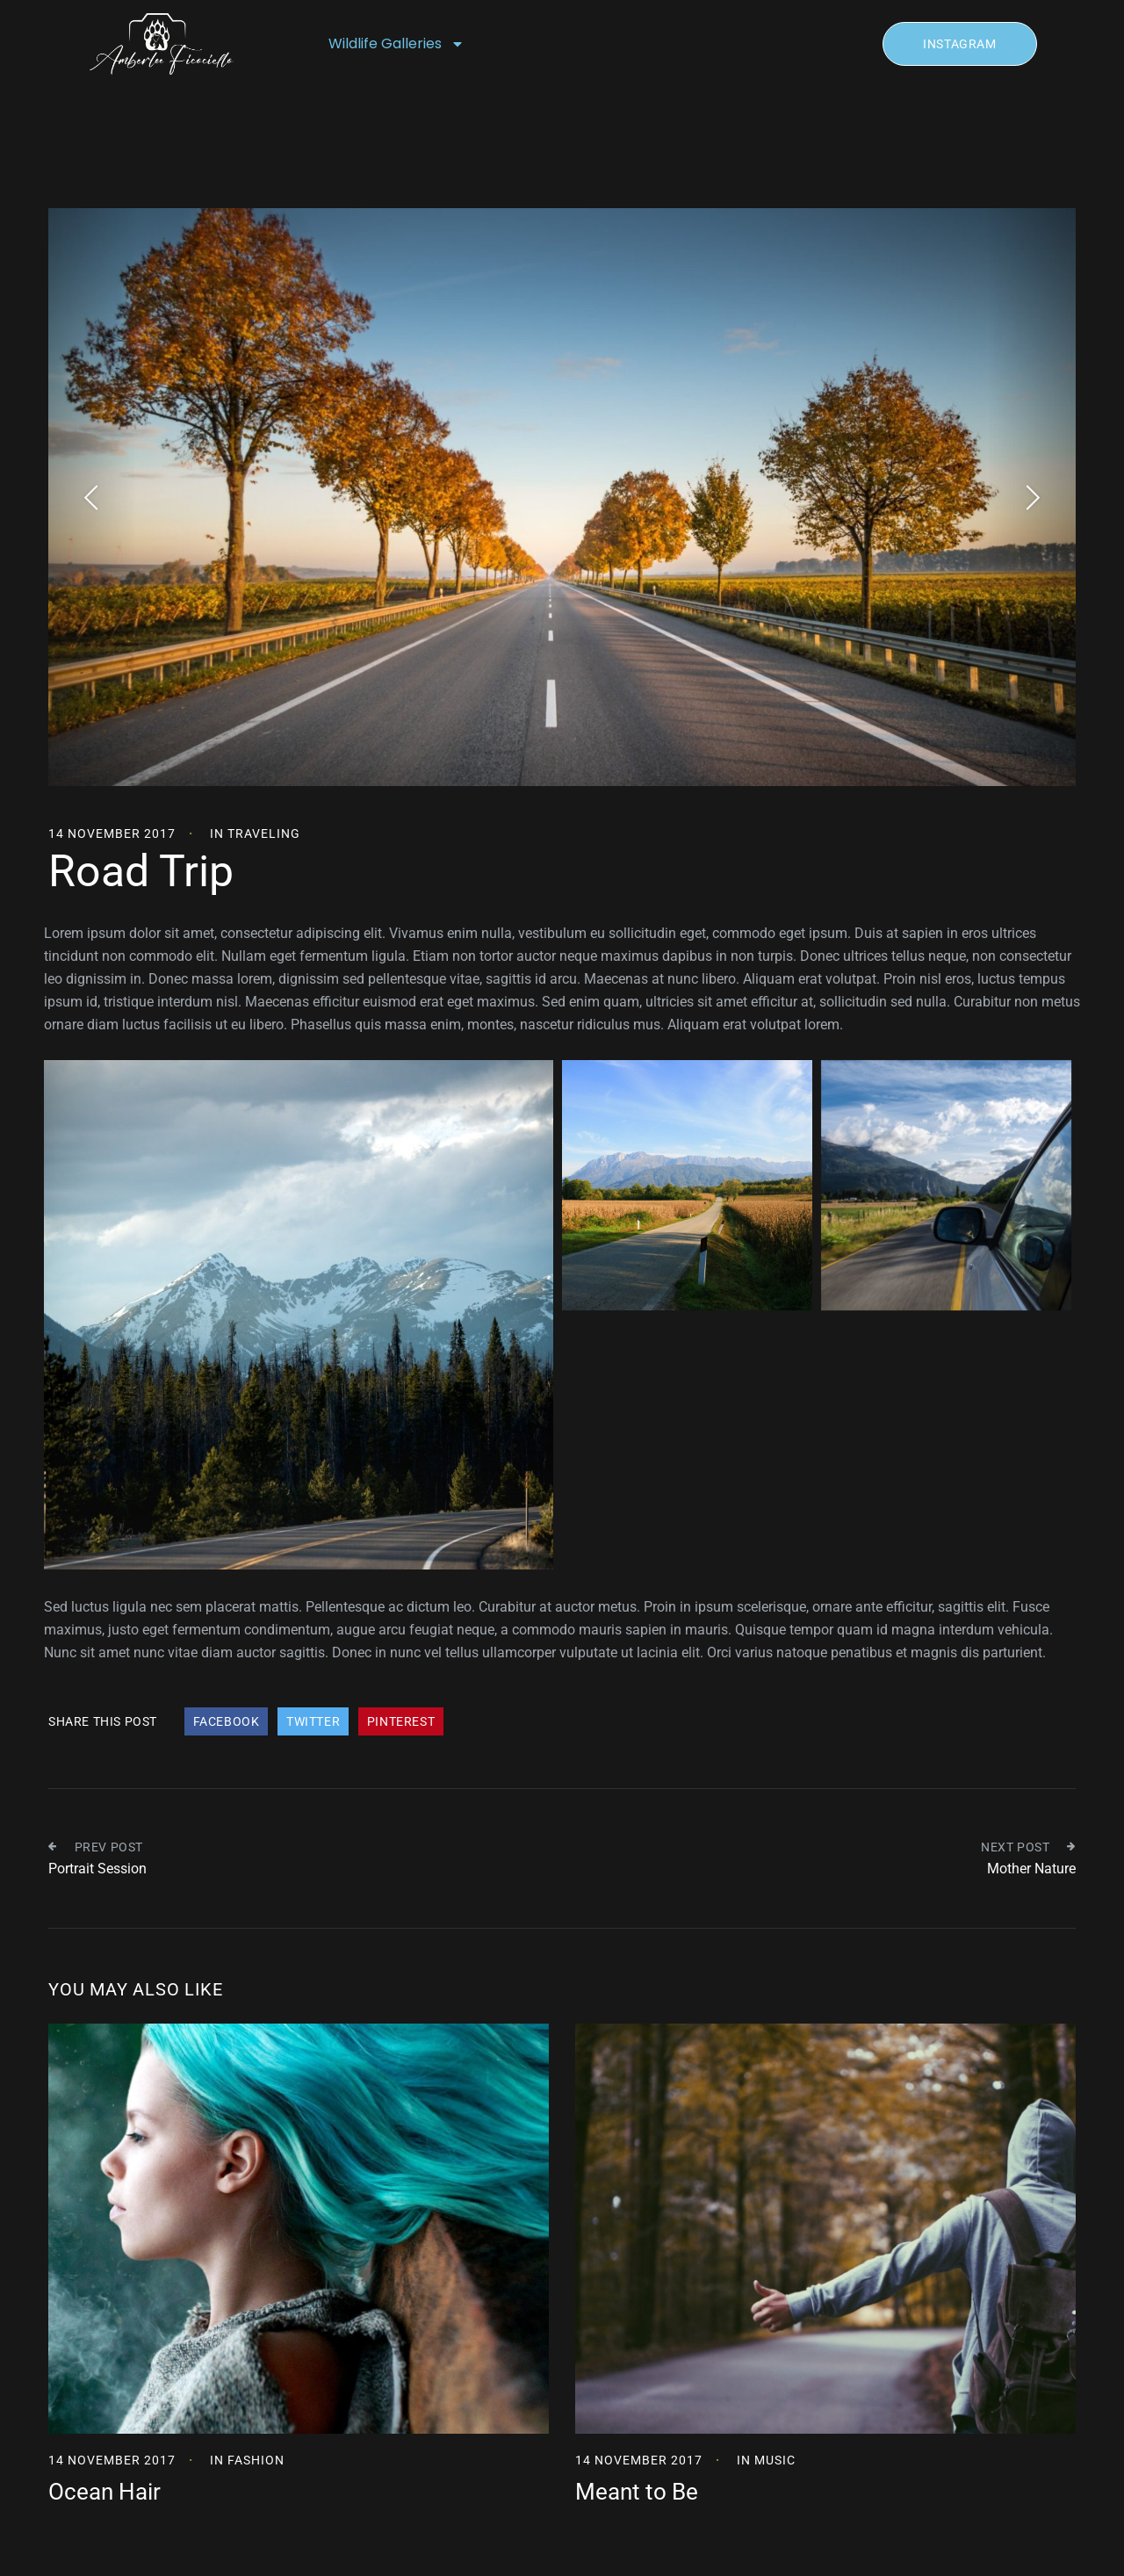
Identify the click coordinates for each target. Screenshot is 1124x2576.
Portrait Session (97, 1868)
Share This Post (102, 1721)
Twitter (313, 1721)
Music (775, 2460)
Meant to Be (636, 2492)
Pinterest (401, 1721)
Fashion (256, 2460)
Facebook (226, 1721)
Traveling (263, 833)
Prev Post (95, 1847)
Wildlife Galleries (396, 43)
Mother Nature (1031, 1868)
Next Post (1028, 1847)
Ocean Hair (104, 2492)
